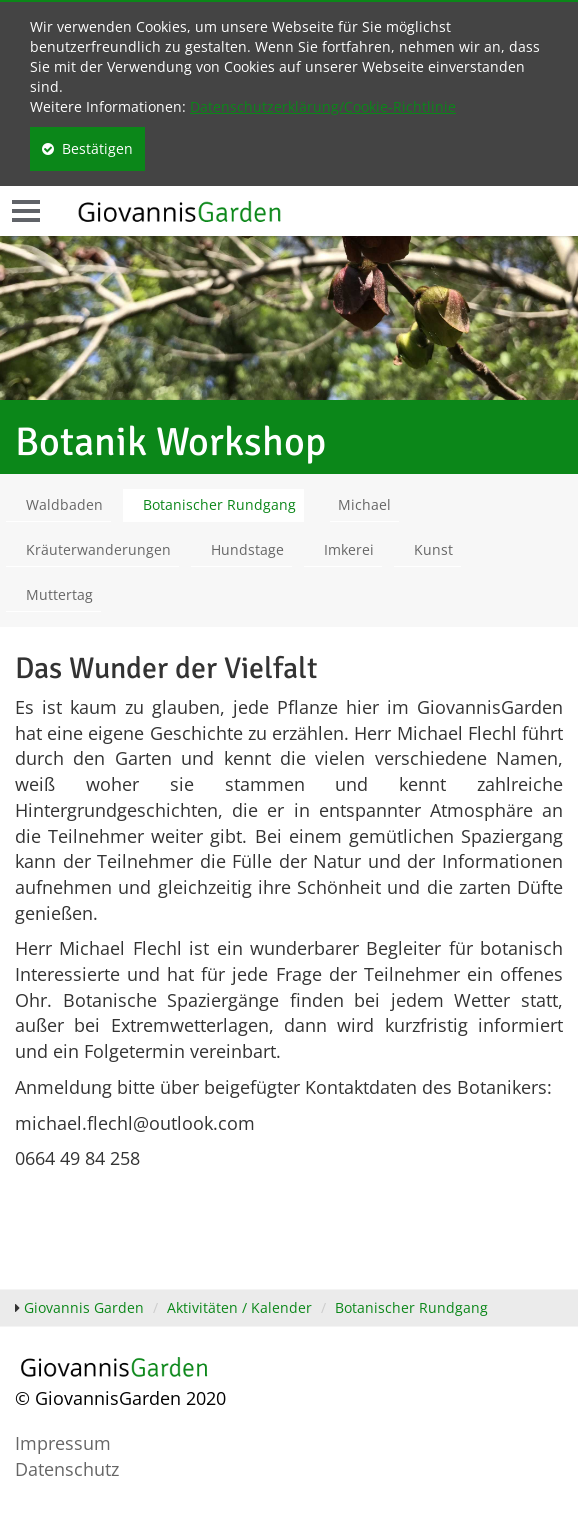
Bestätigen (87, 148)
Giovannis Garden (84, 1307)
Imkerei (349, 549)
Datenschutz (67, 1469)
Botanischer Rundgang (219, 504)
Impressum (63, 1443)
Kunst (433, 549)
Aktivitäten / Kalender (239, 1307)
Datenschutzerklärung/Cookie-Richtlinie (323, 106)
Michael (364, 504)
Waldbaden (64, 504)
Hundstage (247, 549)
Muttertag (59, 594)
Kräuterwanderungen (98, 549)
